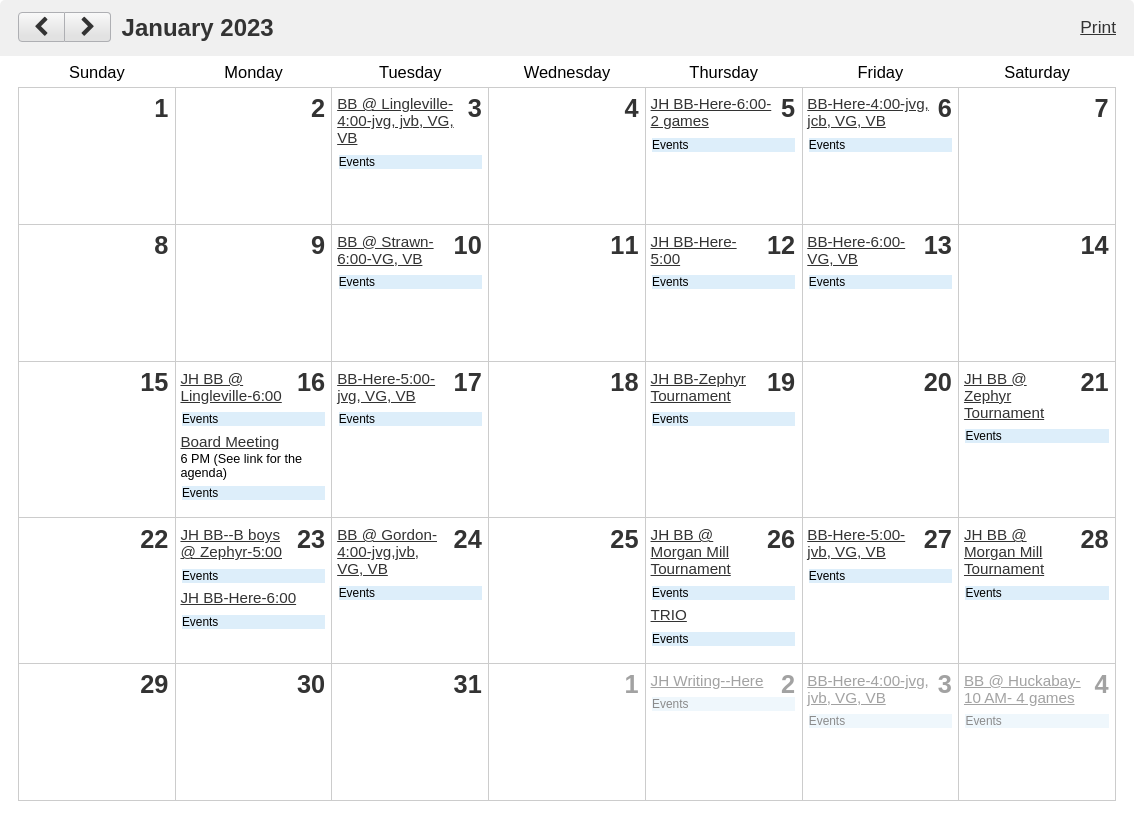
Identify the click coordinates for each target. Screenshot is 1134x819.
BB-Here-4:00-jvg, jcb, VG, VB (868, 112)
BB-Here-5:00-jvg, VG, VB (386, 387)
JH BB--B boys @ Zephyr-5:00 (231, 543)
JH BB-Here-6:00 (238, 597)
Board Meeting (229, 441)
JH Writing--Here (707, 680)
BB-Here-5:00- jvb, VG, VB (856, 543)
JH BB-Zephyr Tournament (698, 387)
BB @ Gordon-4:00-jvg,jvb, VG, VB (387, 551)
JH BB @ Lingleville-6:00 (230, 387)
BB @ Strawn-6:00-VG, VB (385, 250)
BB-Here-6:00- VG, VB (856, 250)
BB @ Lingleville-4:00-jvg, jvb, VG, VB (395, 120)
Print (1098, 27)
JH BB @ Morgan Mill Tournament (691, 551)
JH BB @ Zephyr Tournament (1004, 395)
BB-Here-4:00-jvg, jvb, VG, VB (868, 689)
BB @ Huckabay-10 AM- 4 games (1022, 689)
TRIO (669, 614)
